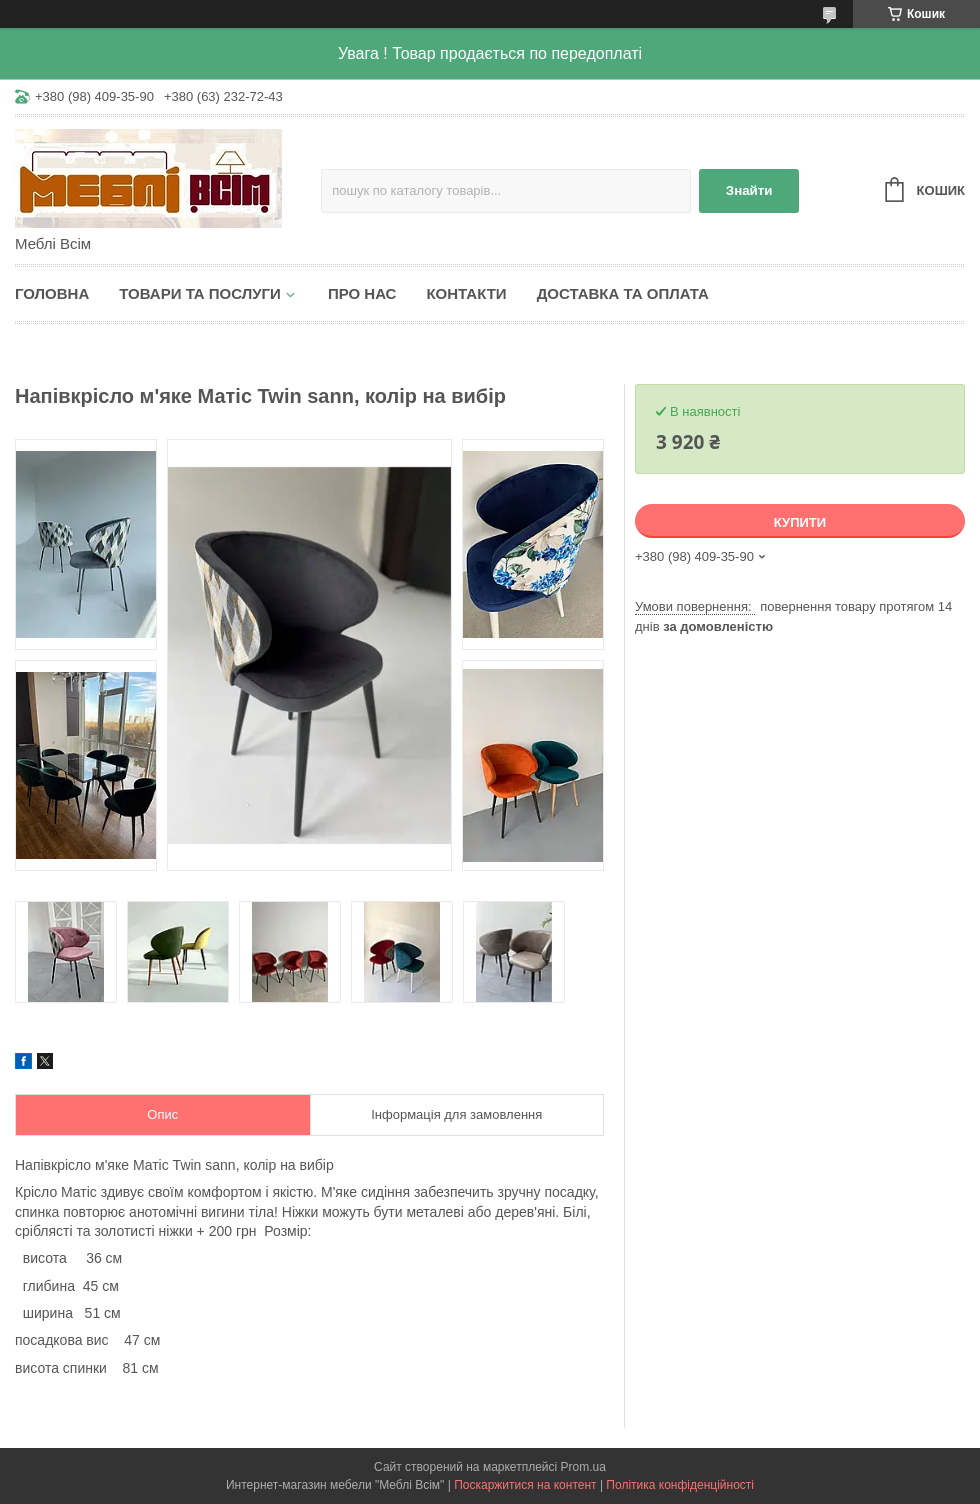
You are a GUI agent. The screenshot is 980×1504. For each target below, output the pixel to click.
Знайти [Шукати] (749, 190)
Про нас (362, 293)
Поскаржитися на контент (525, 1485)
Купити (800, 522)
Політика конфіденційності (680, 1485)
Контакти (466, 293)
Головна (52, 293)
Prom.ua (583, 1467)
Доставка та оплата (623, 293)
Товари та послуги (200, 293)
